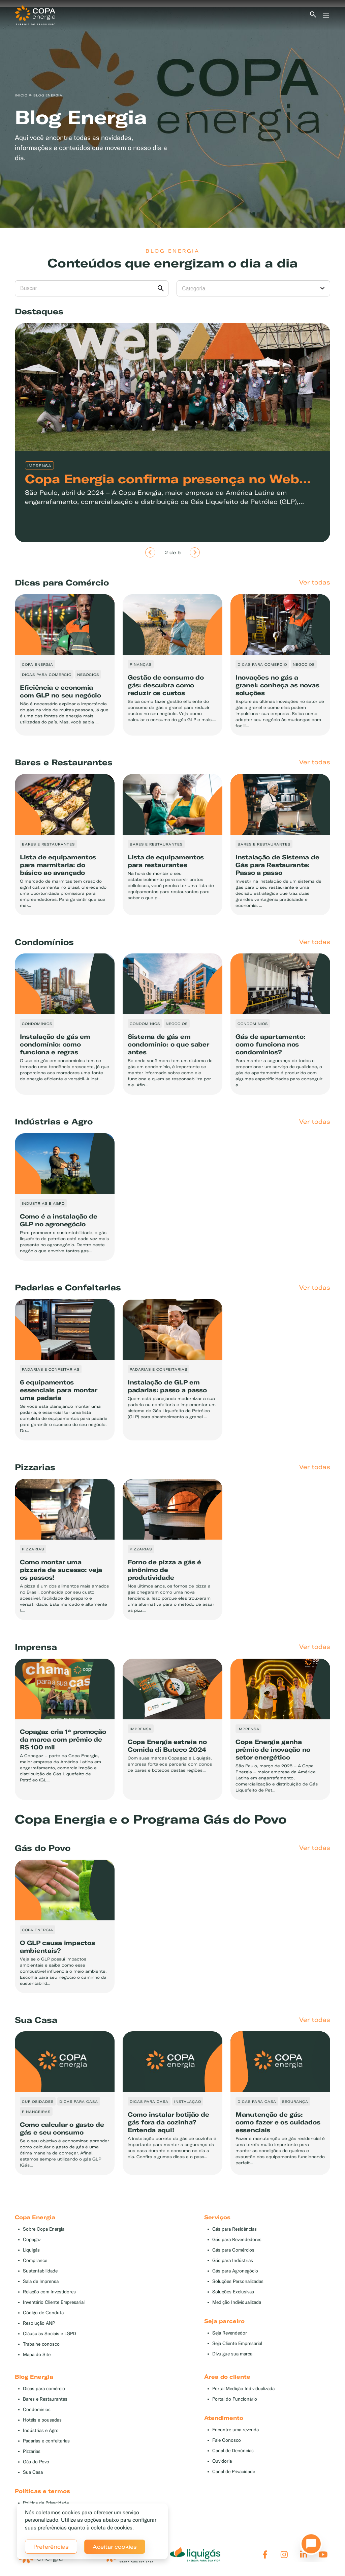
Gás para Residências (234, 2229)
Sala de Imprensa (41, 2281)
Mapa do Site (37, 2354)
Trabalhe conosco (41, 2344)
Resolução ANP (39, 2323)
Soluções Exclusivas (233, 2292)
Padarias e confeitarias (46, 2441)
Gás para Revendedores (236, 2239)
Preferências (51, 2546)
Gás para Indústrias (232, 2260)
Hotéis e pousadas (42, 2420)
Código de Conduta (43, 2313)
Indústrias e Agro (41, 2430)
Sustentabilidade (40, 2271)
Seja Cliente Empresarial (237, 2343)
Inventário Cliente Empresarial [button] (54, 2302)
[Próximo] (195, 552)
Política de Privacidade (46, 2503)
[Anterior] (150, 552)
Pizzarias (31, 2451)
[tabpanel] (172, 117)
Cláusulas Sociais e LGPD (49, 2334)
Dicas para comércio (44, 2389)
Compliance (35, 2260)
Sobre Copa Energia (43, 2229)
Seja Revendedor (229, 2333)
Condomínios (37, 2409)
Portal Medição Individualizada (243, 2389)
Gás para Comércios (233, 2250)
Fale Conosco (226, 2440)
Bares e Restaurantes (45, 2399)
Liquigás (31, 2250)
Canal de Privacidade (233, 2471)
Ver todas (314, 582)
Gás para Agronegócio (235, 2271)
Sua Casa (33, 2472)
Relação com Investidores (49, 2292)
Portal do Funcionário (234, 2399)
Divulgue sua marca (232, 2354)
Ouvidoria (222, 2461)
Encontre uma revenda (235, 2430)
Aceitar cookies (115, 2546)
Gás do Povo (36, 2462)
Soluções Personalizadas (237, 2281)
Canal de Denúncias (233, 2451)
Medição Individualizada (236, 2302)
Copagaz (32, 2239)
